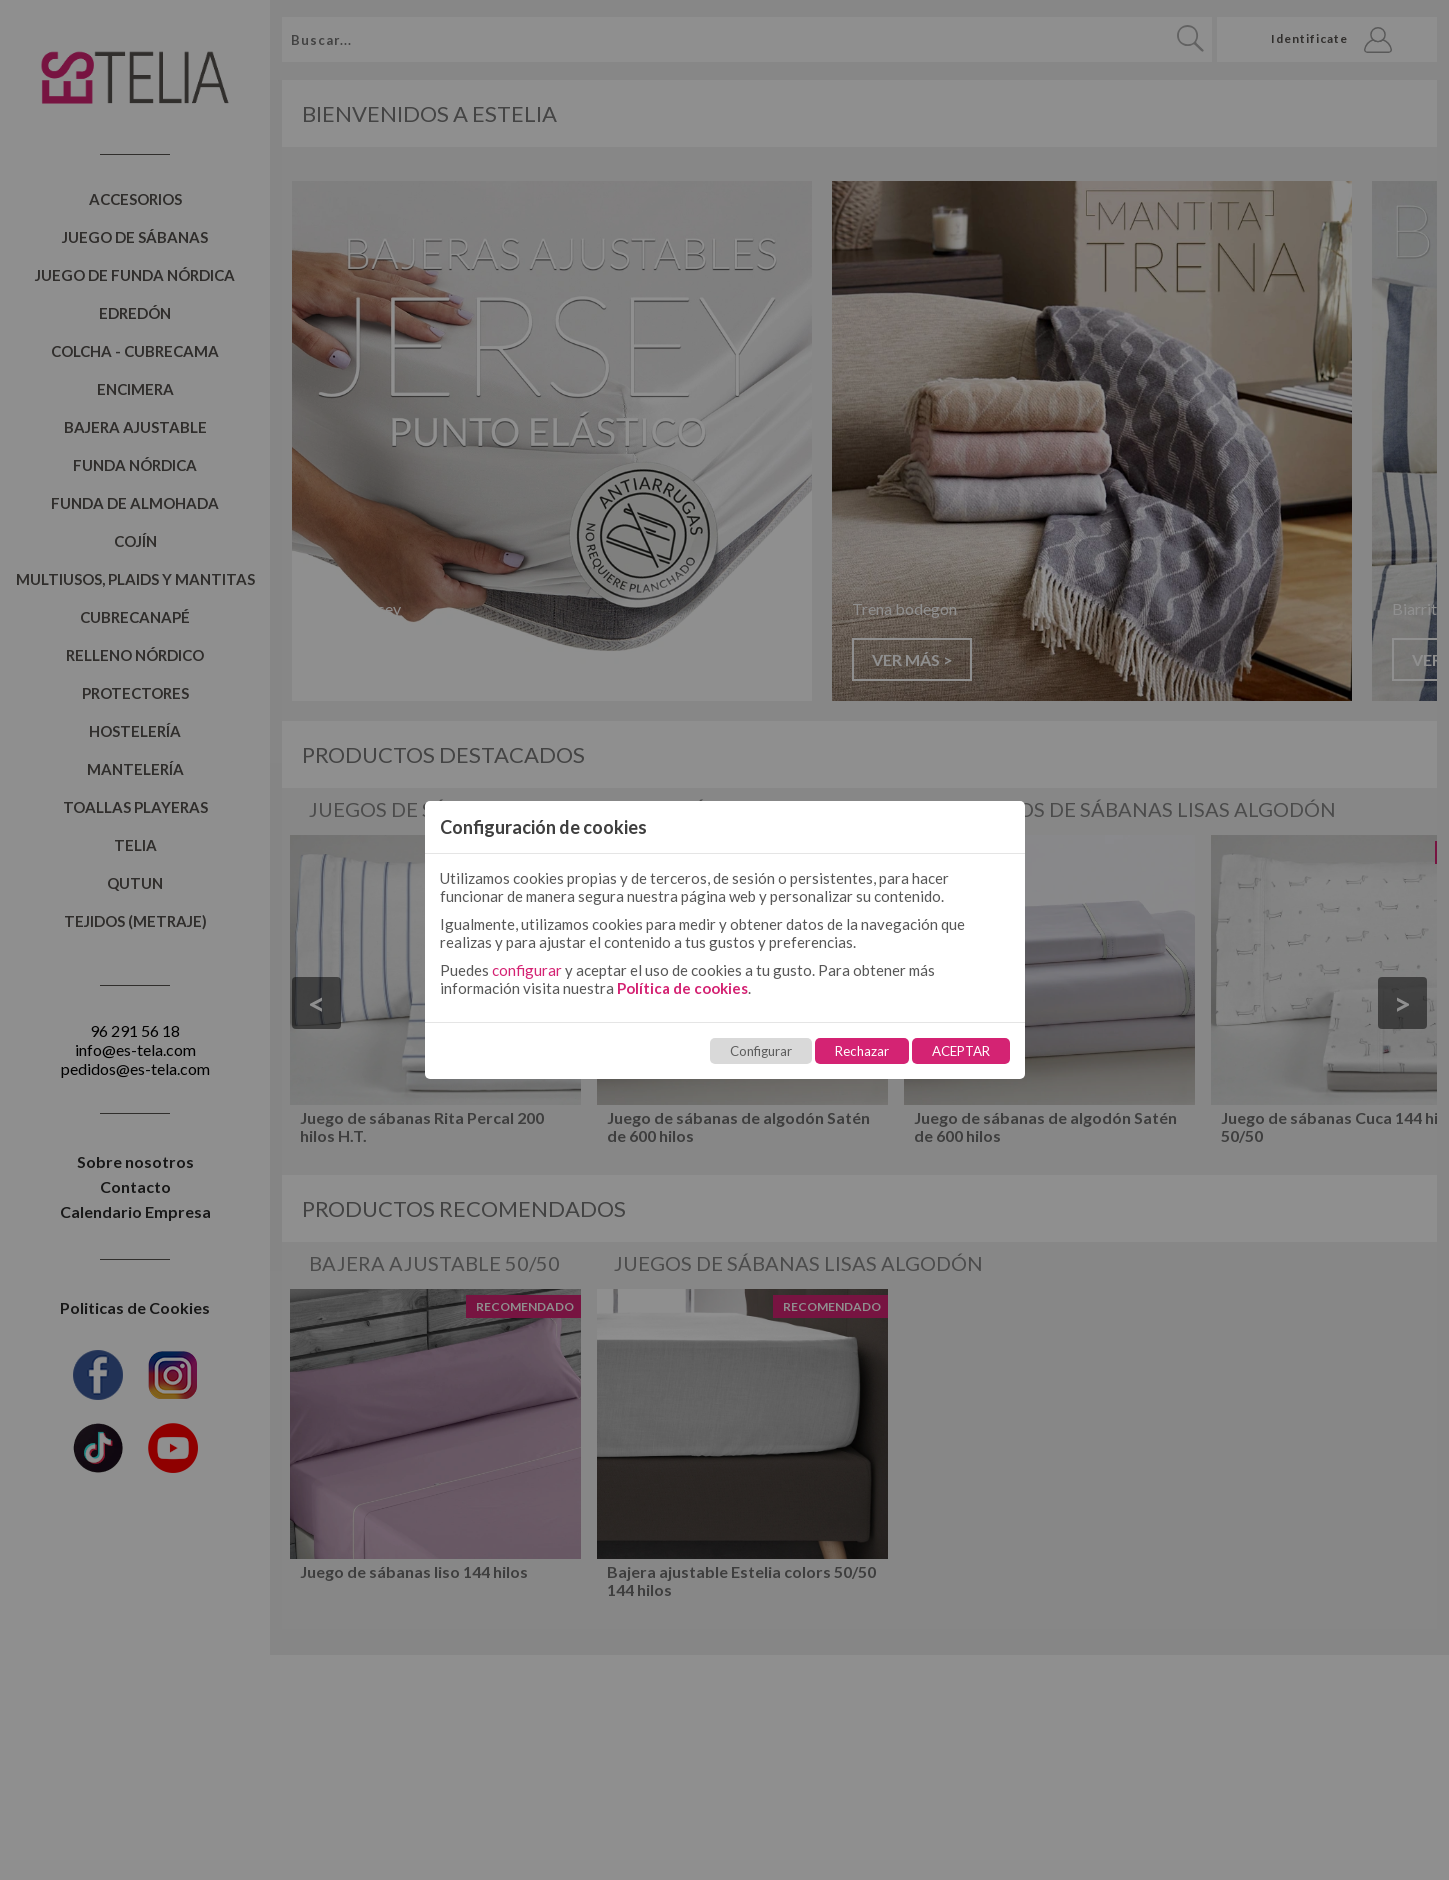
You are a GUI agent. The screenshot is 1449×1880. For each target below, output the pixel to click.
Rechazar (862, 1051)
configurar (527, 970)
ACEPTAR (961, 1051)
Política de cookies (682, 988)
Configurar (761, 1051)
